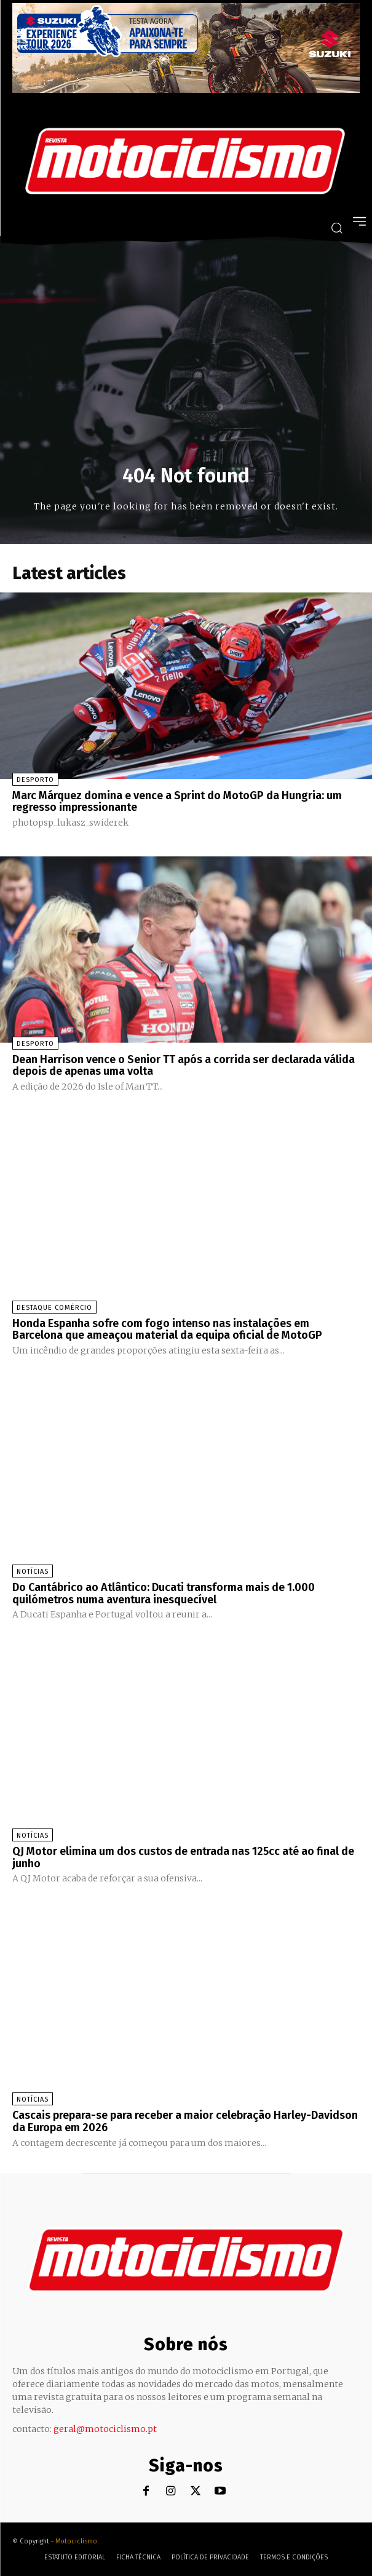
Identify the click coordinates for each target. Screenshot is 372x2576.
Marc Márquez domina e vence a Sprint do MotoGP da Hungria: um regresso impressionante (177, 802)
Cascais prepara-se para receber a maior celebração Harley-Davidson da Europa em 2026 (185, 2121)
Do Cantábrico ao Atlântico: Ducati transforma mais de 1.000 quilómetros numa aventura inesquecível (163, 1593)
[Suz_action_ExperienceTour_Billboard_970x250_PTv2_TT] (186, 89)
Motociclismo (76, 2541)
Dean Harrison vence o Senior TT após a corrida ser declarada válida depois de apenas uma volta (183, 1066)
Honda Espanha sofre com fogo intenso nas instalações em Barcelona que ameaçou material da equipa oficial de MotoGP (167, 1329)
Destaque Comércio (54, 1308)
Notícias (33, 1572)
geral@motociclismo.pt (105, 2428)
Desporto (35, 780)
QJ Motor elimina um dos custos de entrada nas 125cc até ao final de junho (183, 1857)
